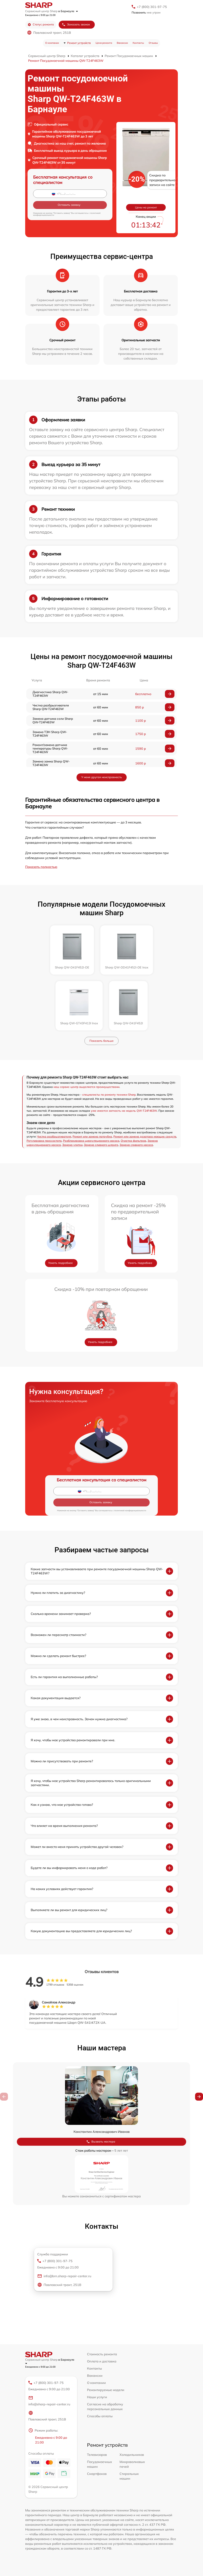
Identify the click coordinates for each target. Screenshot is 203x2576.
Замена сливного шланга (101, 1145)
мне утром (146, 12)
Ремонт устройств (79, 43)
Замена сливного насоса (136, 1145)
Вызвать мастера (100, 2142)
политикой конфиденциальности (130, 1510)
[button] (199, 2097)
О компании (52, 42)
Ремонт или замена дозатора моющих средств (144, 1136)
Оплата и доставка (101, 2361)
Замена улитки (72, 1145)
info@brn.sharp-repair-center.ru (64, 2276)
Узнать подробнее (60, 1263)
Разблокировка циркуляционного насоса (91, 1140)
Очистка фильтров (133, 1140)
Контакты (138, 42)
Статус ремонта (41, 24)
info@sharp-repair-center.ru (49, 2400)
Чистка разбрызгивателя (54, 1136)
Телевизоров (97, 2455)
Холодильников (132, 2455)
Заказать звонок (76, 24)
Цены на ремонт (146, 207)
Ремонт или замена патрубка (92, 1136)
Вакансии (122, 42)
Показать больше (101, 1041)
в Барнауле (68, 11)
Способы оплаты (100, 2416)
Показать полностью (41, 867)
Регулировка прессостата (44, 1140)
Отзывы (153, 42)
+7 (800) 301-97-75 (152, 7)
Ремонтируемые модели (105, 2390)
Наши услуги (97, 2397)
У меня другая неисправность (101, 777)
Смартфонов (97, 2474)
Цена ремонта (104, 42)
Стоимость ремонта (102, 2354)
